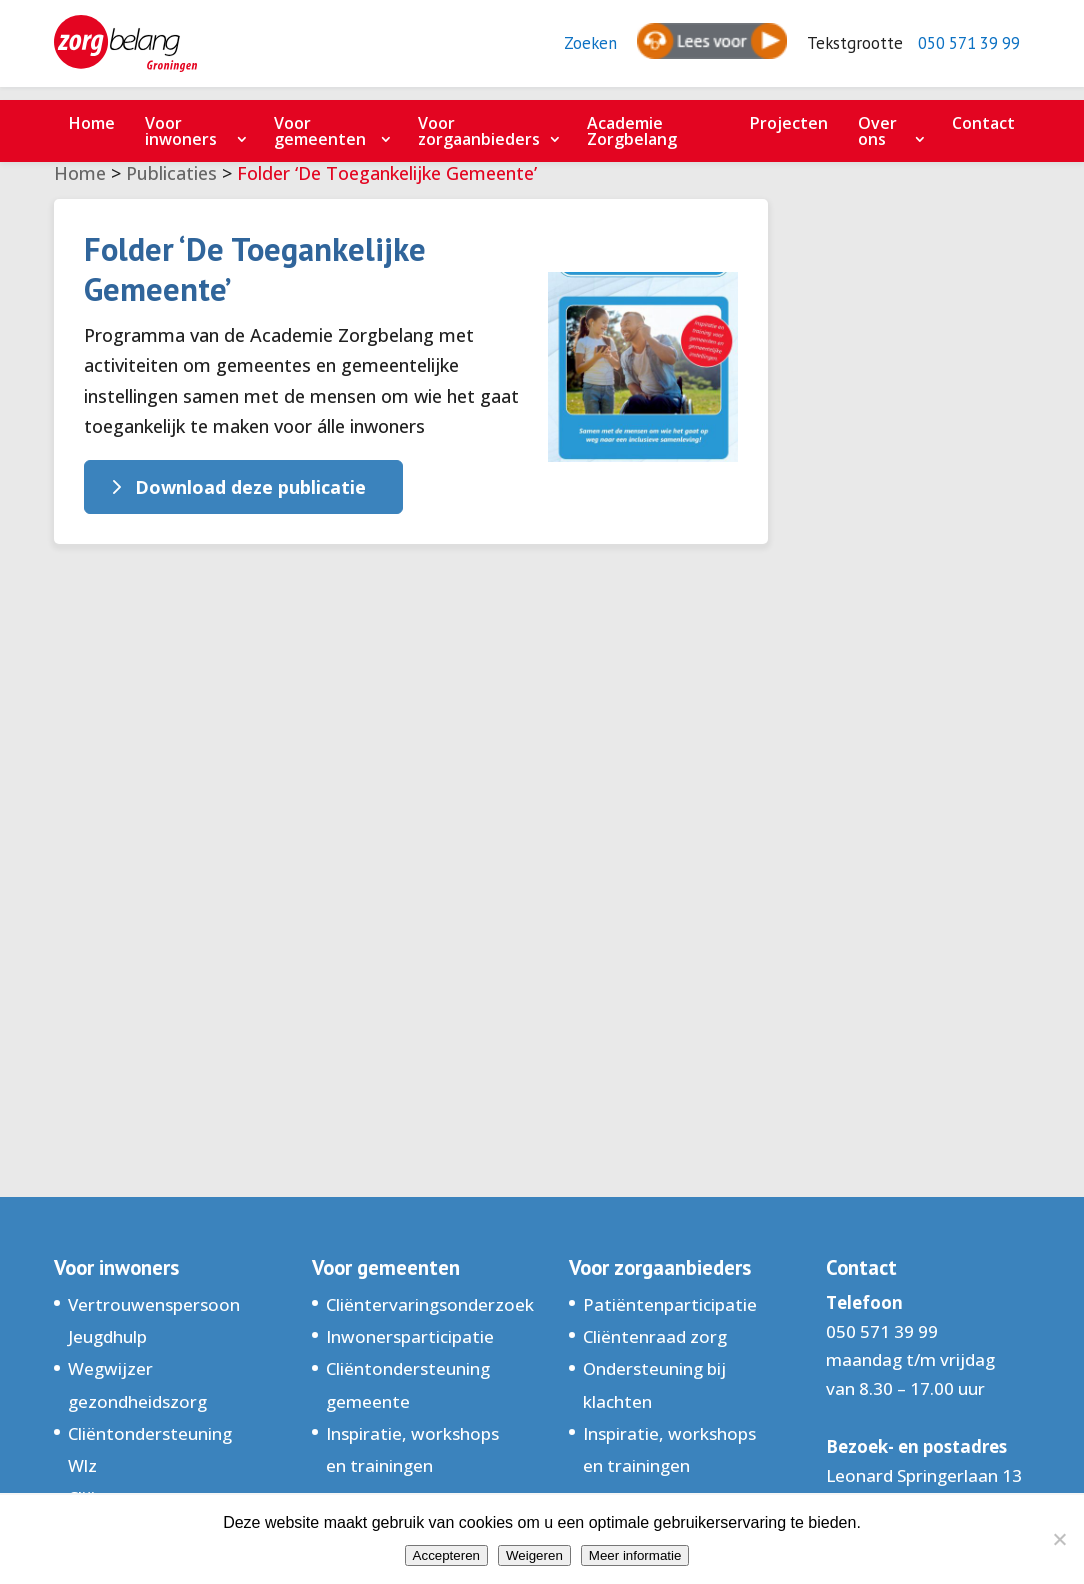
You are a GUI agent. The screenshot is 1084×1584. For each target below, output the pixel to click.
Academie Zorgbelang (632, 131)
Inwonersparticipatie (410, 1336)
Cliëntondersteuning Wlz (150, 1449)
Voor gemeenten (320, 131)
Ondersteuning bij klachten (654, 1384)
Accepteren (446, 1555)
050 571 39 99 (962, 50)
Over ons (877, 131)
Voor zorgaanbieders (479, 131)
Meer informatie (635, 1555)
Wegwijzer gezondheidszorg (137, 1384)
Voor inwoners (181, 131)
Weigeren (534, 1555)
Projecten (789, 123)
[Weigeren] (1059, 1539)
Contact (983, 123)
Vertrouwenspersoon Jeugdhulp (154, 1320)
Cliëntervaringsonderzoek (430, 1304)
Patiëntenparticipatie (670, 1304)
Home (92, 123)
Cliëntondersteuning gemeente (408, 1384)
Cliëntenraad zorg (655, 1336)
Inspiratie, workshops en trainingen (412, 1449)
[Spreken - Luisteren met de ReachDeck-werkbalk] (695, 50)
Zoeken (573, 50)
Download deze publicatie (250, 487)
